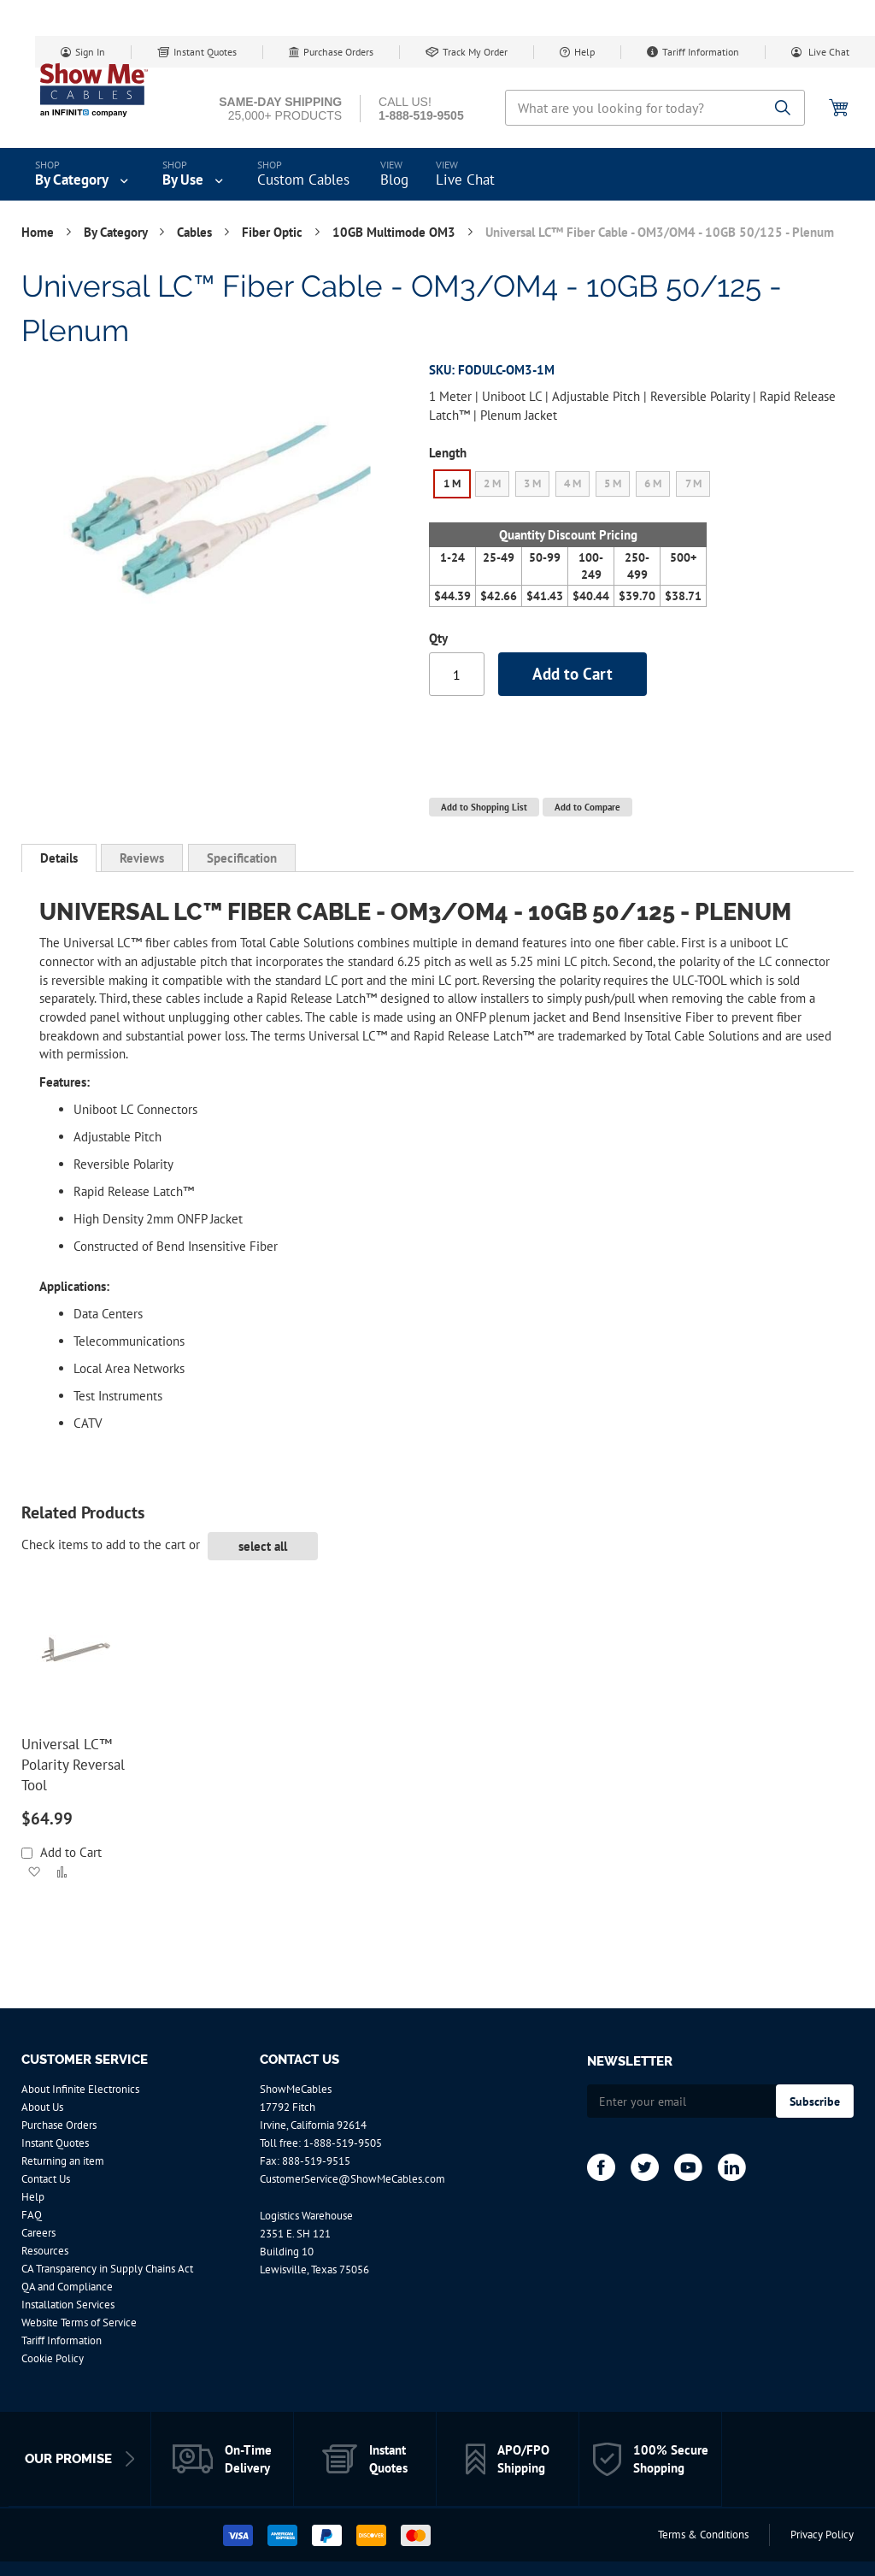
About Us (42, 2107)
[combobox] (655, 108)
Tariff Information (700, 51)
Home (39, 232)
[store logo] (94, 90)
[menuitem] (83, 174)
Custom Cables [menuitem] (303, 179)
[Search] (783, 109)
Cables (196, 232)
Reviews (142, 858)
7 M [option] (693, 483)
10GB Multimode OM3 (395, 232)
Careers (38, 2232)
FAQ (31, 2215)
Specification (242, 858)
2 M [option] (492, 483)
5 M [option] (612, 483)
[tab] (59, 858)
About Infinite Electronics (80, 2089)
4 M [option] (572, 483)
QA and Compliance (67, 2286)
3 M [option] (532, 483)
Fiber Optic (274, 232)
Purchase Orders (338, 51)
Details (59, 858)
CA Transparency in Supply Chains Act (107, 2268)
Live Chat (827, 51)
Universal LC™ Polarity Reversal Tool (73, 1765)
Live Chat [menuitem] (465, 179)
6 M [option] (652, 483)
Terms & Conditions (703, 2534)
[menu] (437, 174)
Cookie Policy (52, 2358)
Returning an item (62, 2161)
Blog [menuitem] (394, 179)
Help (584, 51)
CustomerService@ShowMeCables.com (352, 2179)
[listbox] (572, 486)
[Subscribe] (815, 2101)
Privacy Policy (822, 2534)
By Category (117, 232)
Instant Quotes (205, 51)
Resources (44, 2250)
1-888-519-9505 (342, 2143)
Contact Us (45, 2179)
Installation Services (68, 2304)
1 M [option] (452, 483)
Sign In (90, 51)
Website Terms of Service (79, 2322)
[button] (33, 1871)
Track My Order (475, 51)
